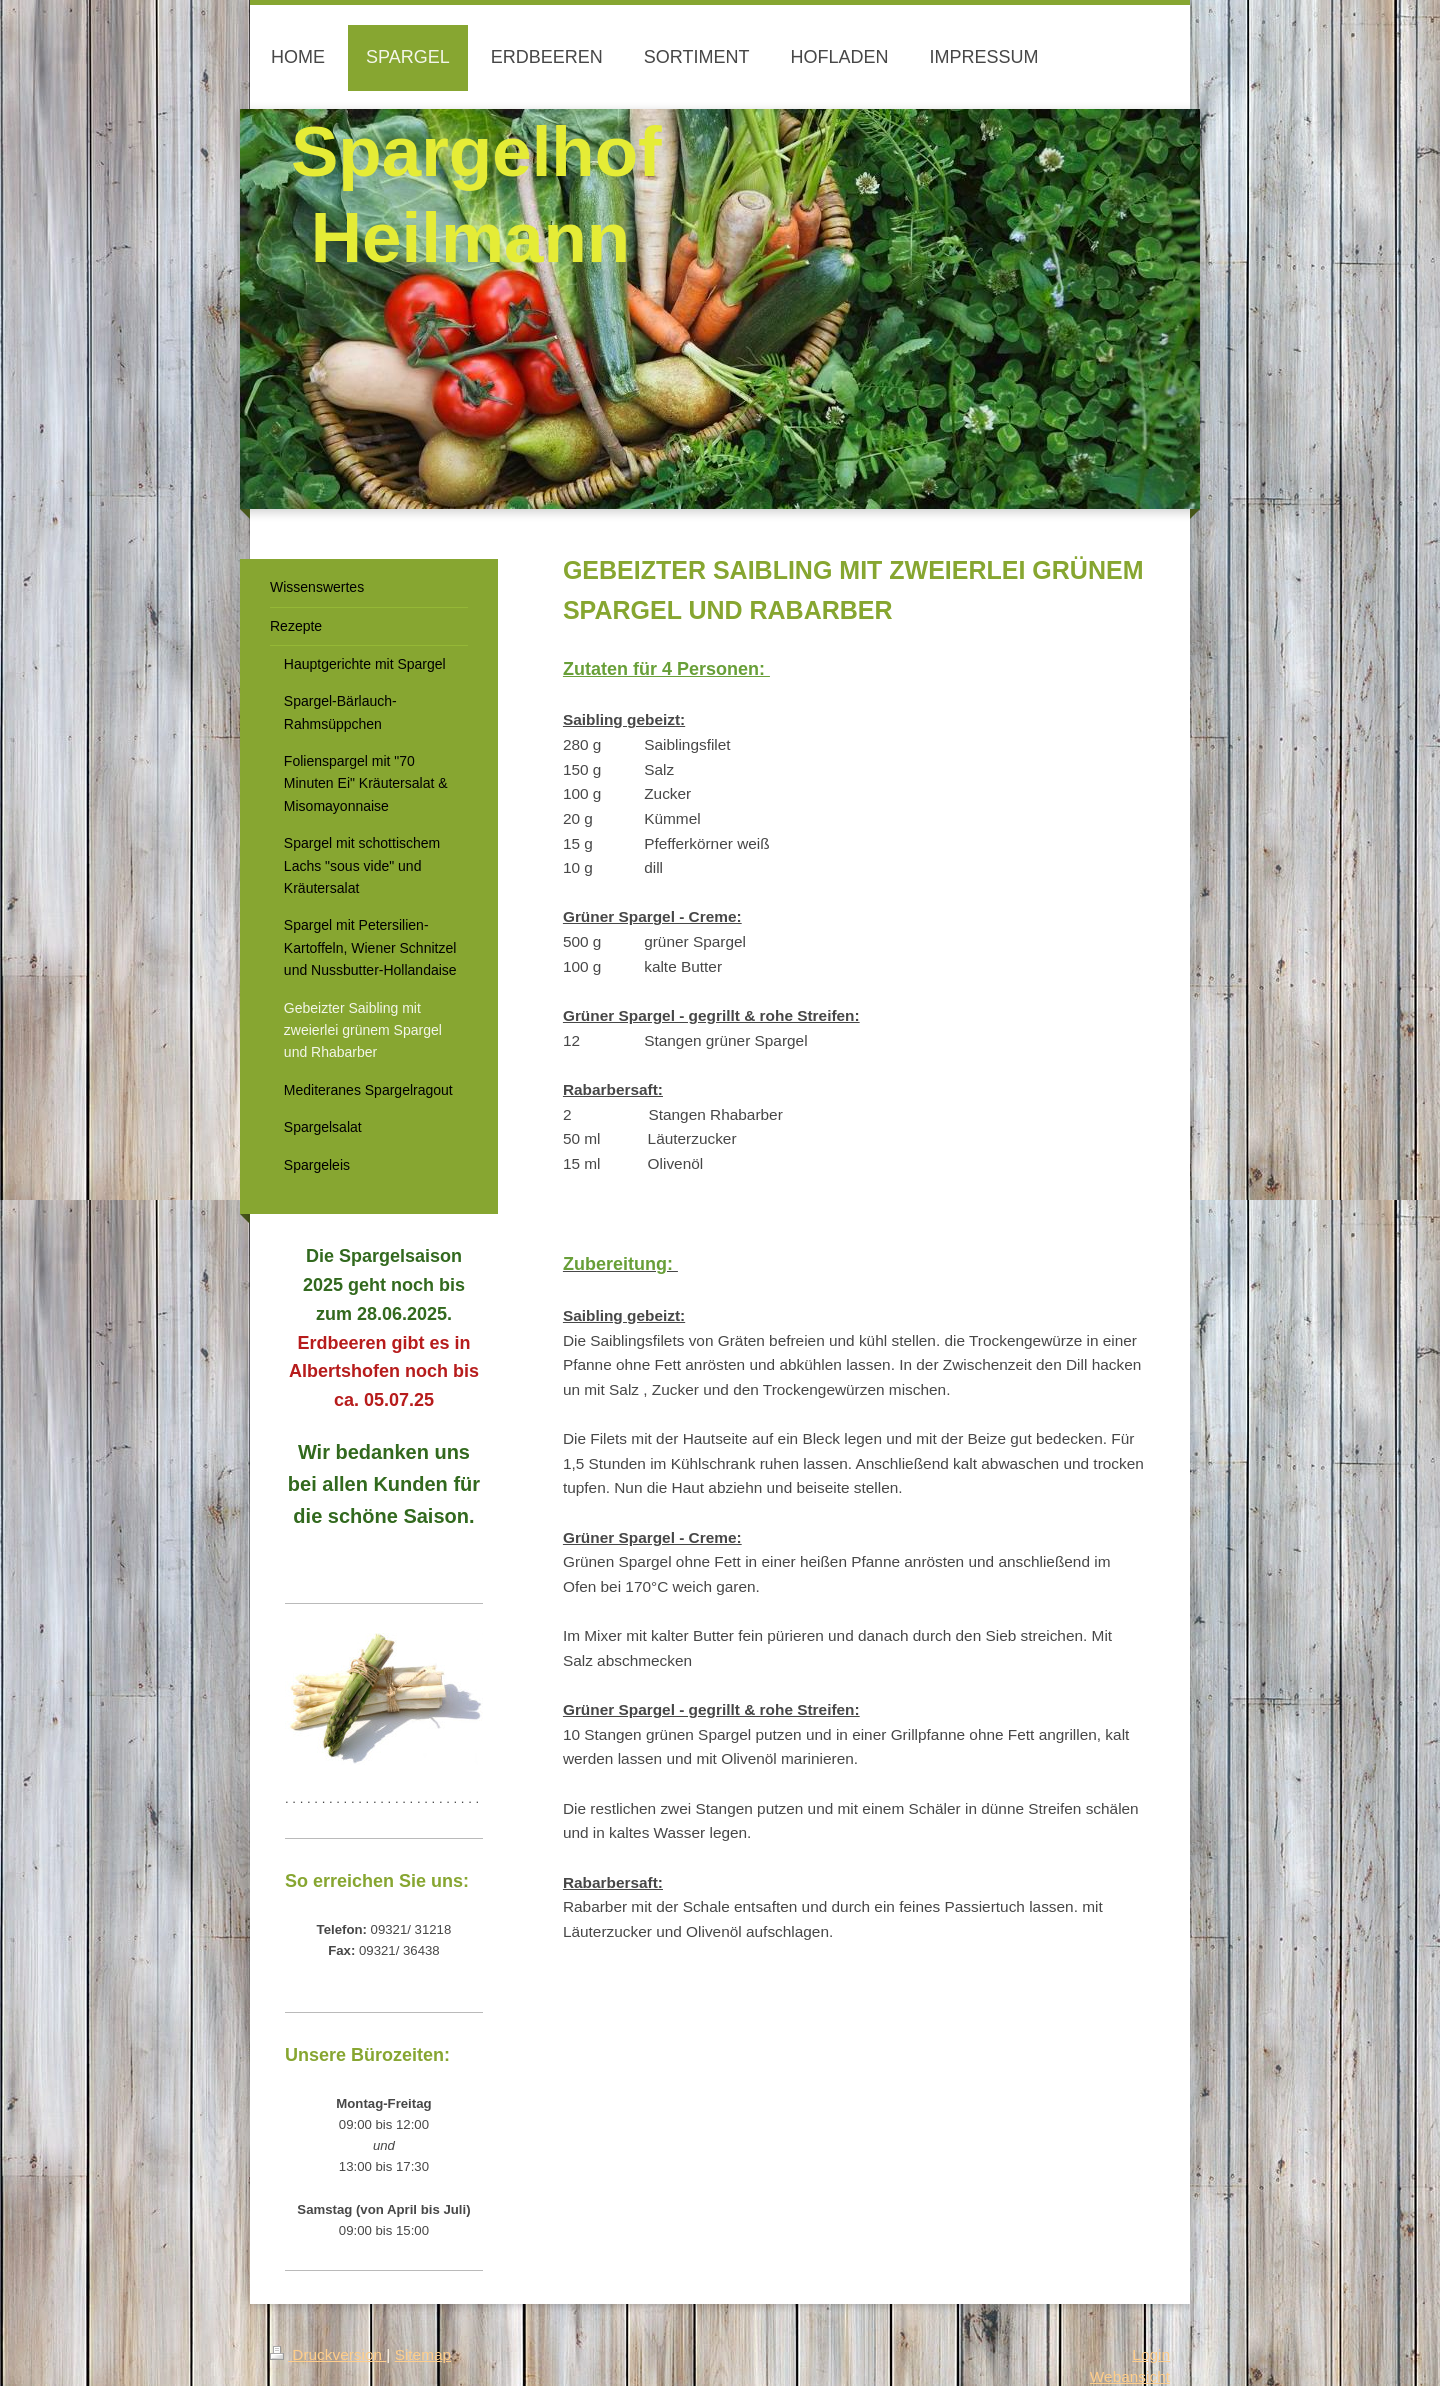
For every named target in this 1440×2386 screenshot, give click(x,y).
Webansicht (1130, 2376)
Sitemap (423, 2354)
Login (1151, 2354)
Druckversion (328, 2354)
